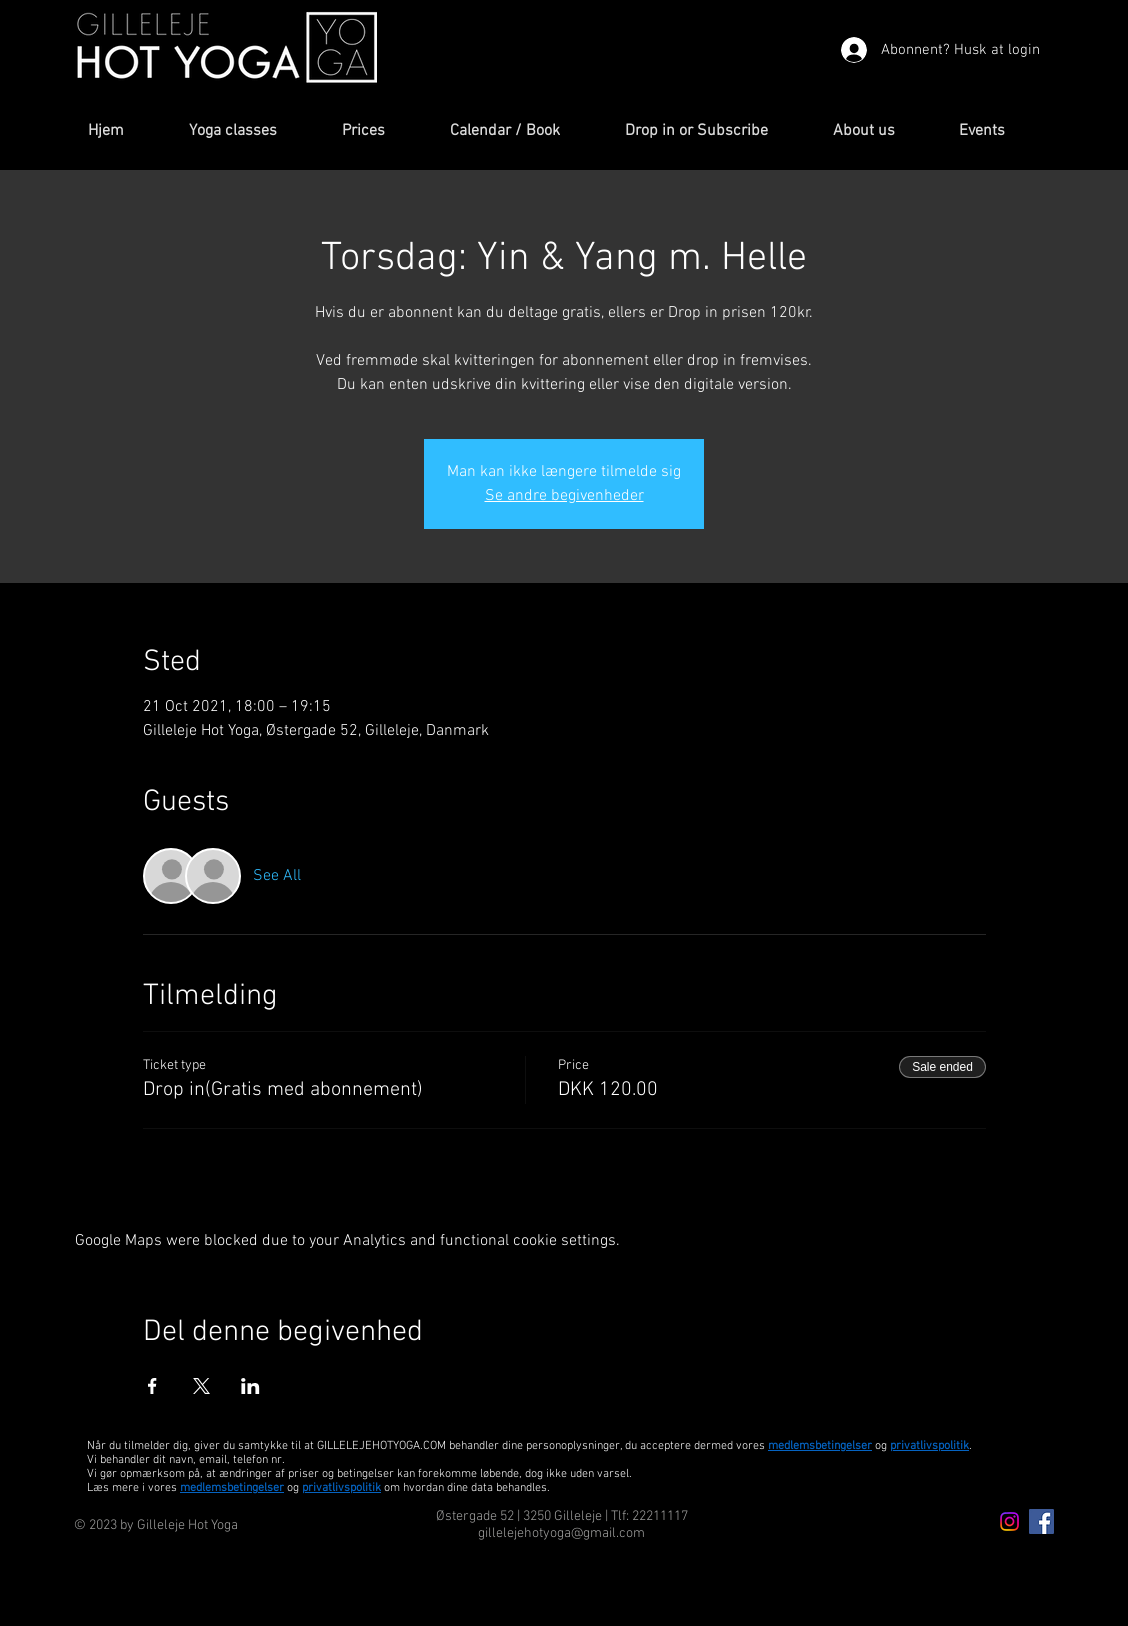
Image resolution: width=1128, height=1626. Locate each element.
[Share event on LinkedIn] (250, 1386)
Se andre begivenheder (564, 496)
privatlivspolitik (341, 1488)
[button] (250, 131)
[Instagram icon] (1009, 1521)
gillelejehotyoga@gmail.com (561, 1533)
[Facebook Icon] (1041, 1521)
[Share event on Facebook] (152, 1386)
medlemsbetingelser (820, 1446)
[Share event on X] (201, 1386)
